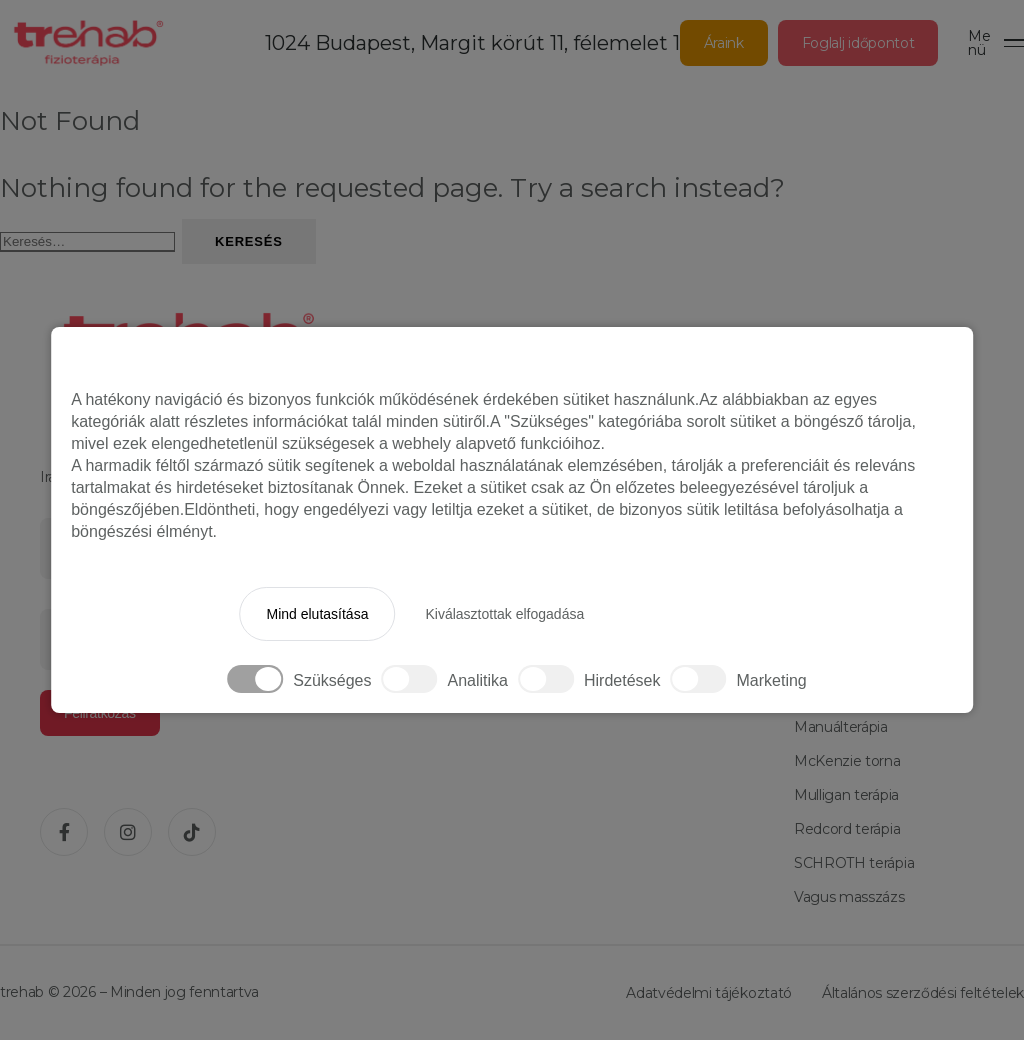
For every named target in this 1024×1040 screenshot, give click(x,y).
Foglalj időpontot (858, 43)
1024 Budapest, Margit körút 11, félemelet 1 (472, 43)
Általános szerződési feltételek (923, 993)
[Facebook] (64, 832)
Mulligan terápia (846, 795)
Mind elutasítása (317, 614)
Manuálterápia (841, 727)
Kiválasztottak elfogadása (504, 614)
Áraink (724, 43)
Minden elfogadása (699, 614)
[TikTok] (192, 832)
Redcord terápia (847, 829)
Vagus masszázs (849, 897)
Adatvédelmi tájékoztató (709, 993)
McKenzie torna (847, 761)
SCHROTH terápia (854, 863)
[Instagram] (128, 832)
